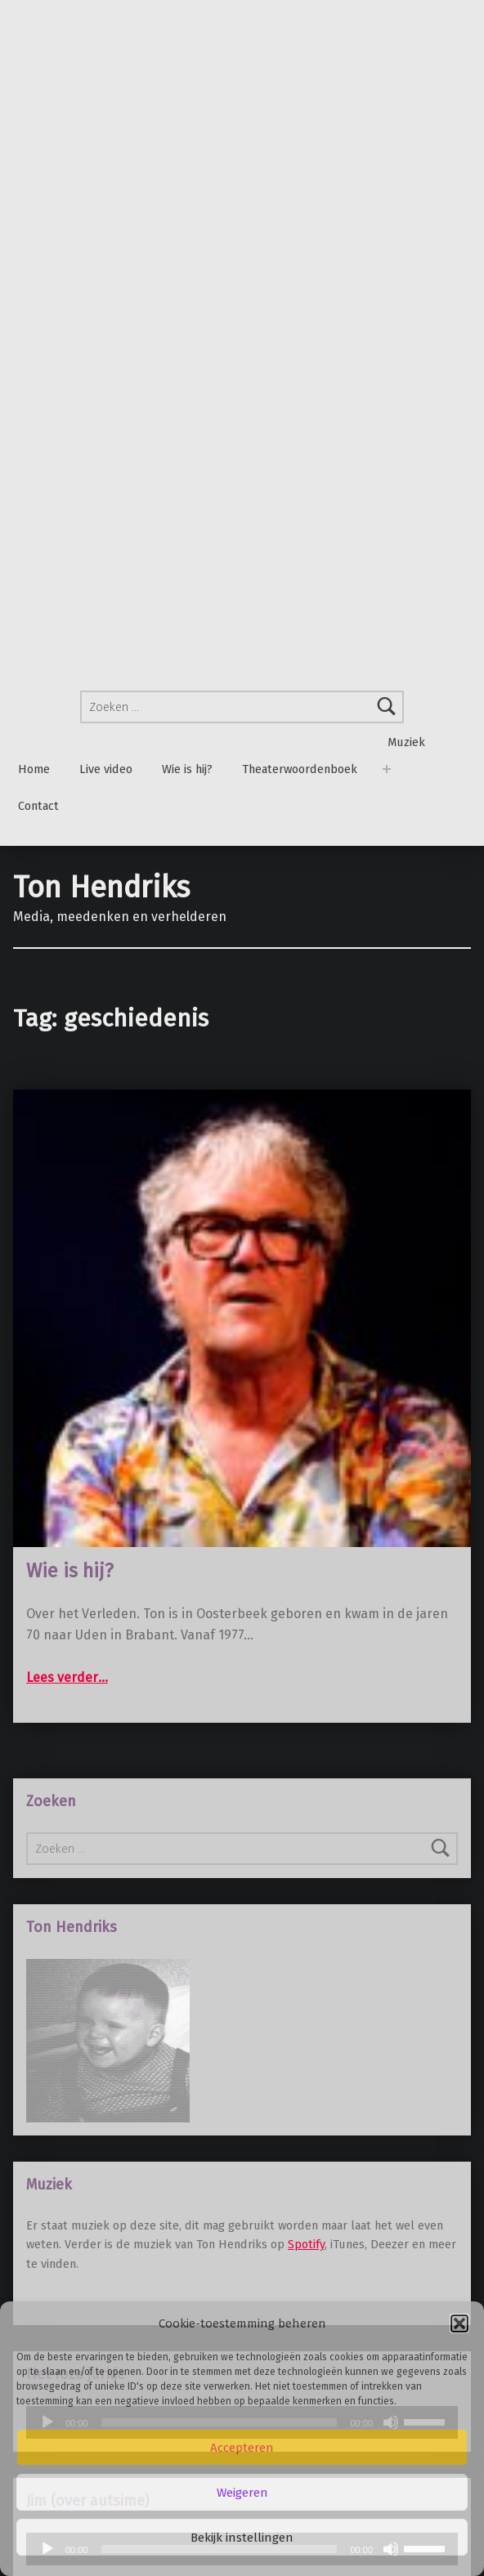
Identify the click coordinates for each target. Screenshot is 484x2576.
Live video (105, 770)
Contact (38, 806)
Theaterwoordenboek (299, 770)
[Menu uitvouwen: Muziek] (387, 770)
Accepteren (242, 2447)
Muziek (406, 742)
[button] (459, 2323)
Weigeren (242, 2492)
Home (34, 770)
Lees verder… (67, 1677)
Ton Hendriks (101, 888)
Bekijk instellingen (242, 2537)
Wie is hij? (187, 770)
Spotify (306, 2244)
